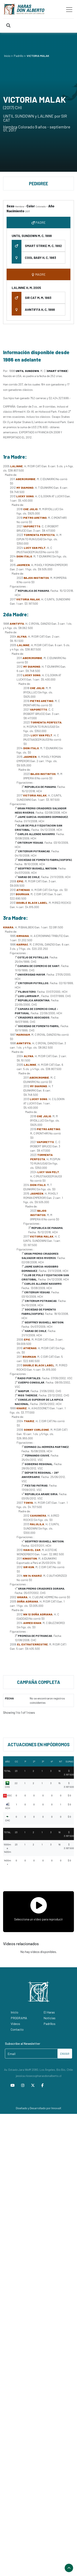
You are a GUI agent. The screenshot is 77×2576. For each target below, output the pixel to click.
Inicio (7, 55)
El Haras (49, 2012)
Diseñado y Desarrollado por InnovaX (38, 2108)
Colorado (41, 206)
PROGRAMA (19, 2018)
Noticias (49, 2018)
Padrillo (18, 55)
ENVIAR (64, 2053)
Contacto (17, 2029)
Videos (15, 2024)
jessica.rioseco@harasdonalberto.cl (38, 2075)
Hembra (19, 206)
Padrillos (49, 2024)
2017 (27, 211)
